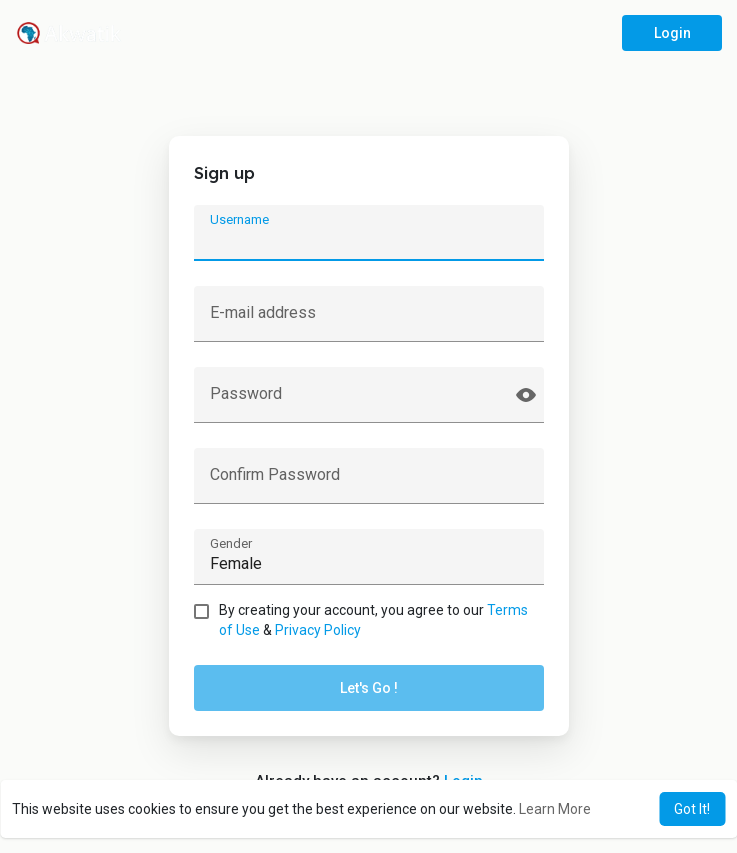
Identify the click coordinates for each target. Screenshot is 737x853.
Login (672, 33)
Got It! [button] (692, 809)
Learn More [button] (555, 809)
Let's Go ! (369, 688)
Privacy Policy (318, 630)
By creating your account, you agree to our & (373, 620)
